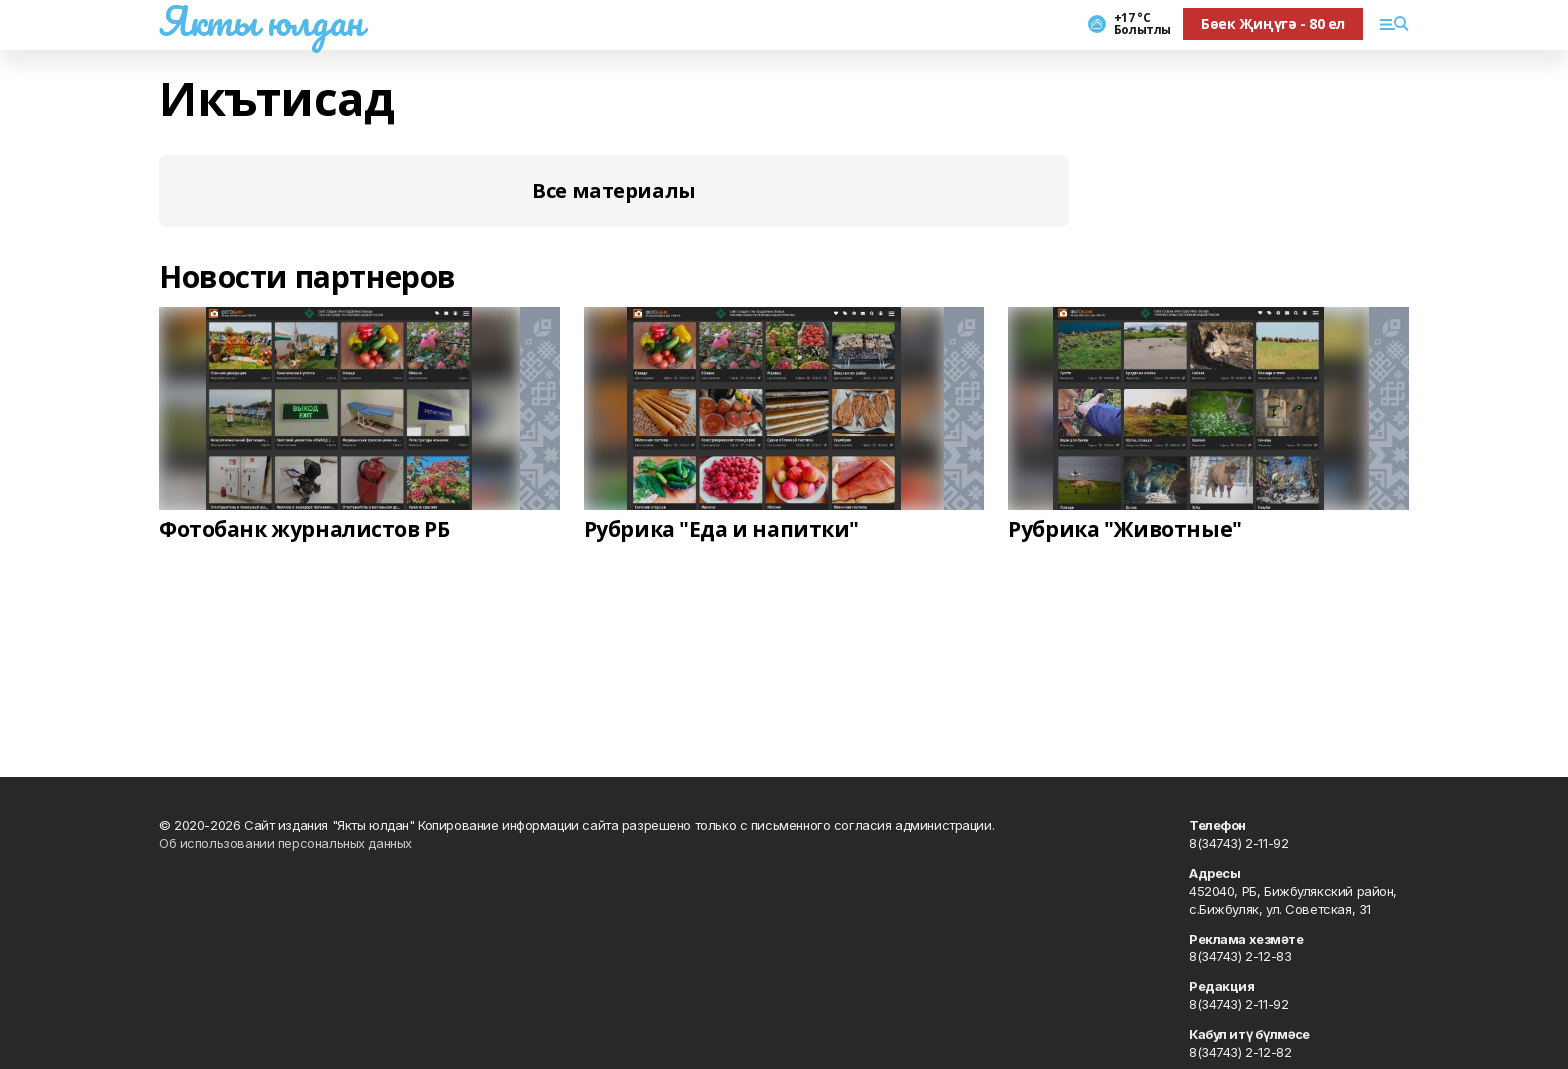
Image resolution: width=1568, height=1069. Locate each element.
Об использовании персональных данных (285, 843)
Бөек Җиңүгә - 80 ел (1273, 23)
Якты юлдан (261, 21)
